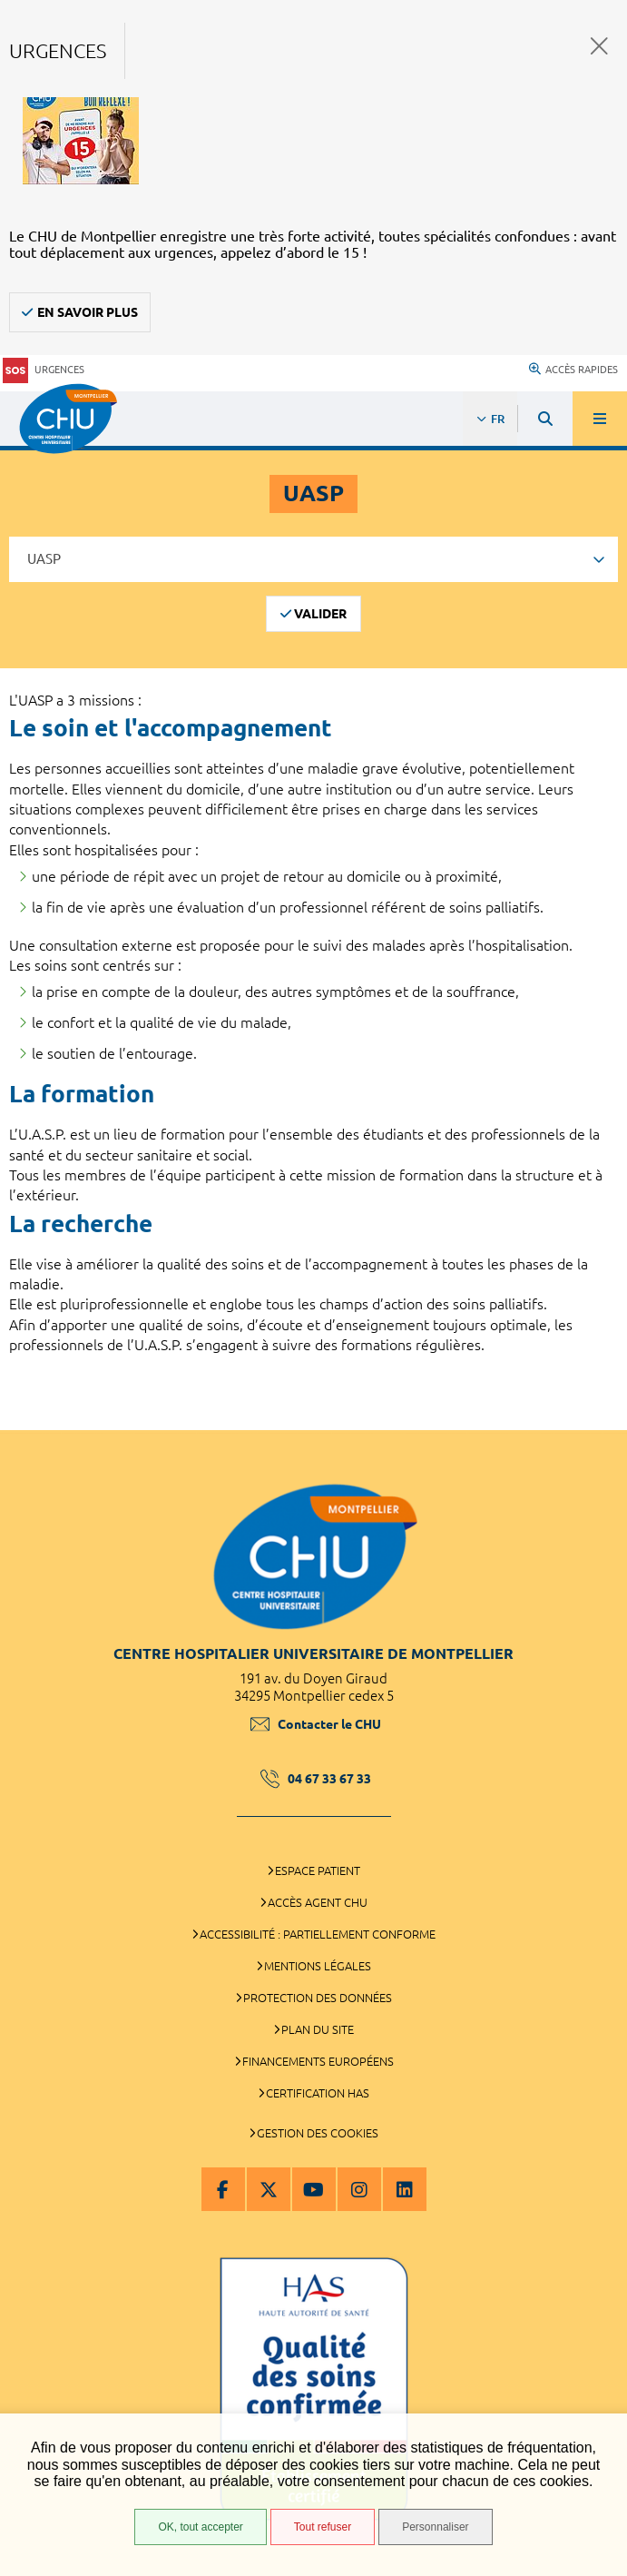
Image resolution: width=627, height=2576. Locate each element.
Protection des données (317, 1997)
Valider (320, 614)
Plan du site (317, 2029)
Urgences (43, 370)
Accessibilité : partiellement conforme (318, 1934)
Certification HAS (317, 2093)
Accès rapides (573, 369)
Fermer (599, 45)
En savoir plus (87, 312)
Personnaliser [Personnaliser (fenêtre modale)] (435, 2527)
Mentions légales (317, 1965)
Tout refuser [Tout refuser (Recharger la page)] (322, 2527)
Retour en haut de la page (600, 1421)
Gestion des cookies (317, 2133)
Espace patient (317, 1870)
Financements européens (318, 2061)
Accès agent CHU (317, 1902)
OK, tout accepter (200, 2527)
